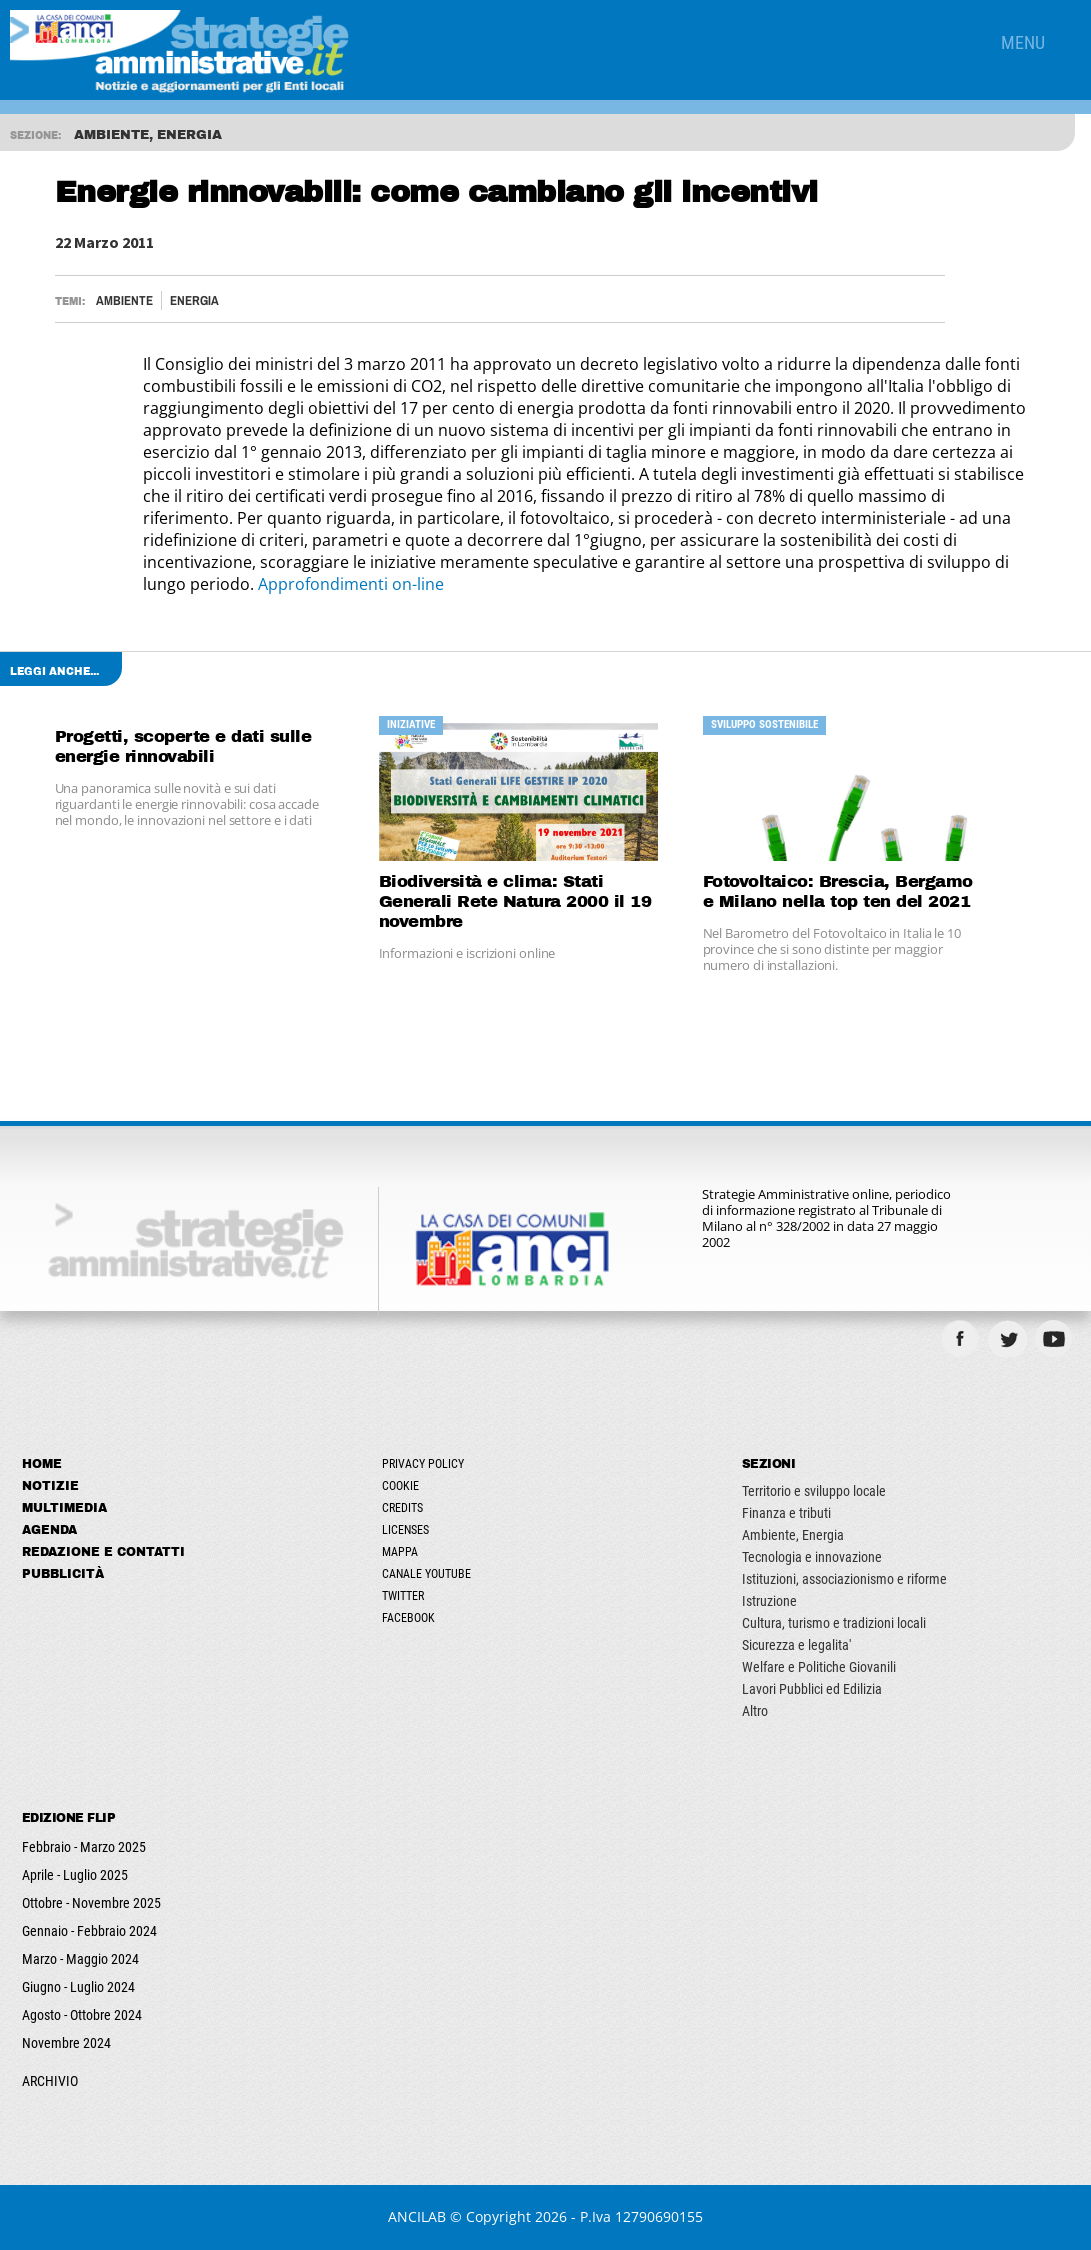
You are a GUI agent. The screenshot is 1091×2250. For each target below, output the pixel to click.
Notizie (50, 1486)
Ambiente (124, 300)
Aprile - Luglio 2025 (75, 1875)
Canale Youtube (426, 1574)
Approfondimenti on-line (351, 584)
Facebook (408, 1618)
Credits (402, 1508)
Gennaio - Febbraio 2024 (89, 1931)
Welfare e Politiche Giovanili (819, 1667)
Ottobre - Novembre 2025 (91, 1903)
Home (42, 1464)
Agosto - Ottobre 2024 (82, 2015)
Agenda (49, 1530)
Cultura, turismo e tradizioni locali (834, 1623)
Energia (194, 300)
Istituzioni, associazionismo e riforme (844, 1579)
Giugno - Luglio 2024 (78, 1987)
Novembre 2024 (66, 2043)
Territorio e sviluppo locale (814, 1491)
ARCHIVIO (50, 2081)
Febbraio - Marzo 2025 (84, 1847)
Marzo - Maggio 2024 (80, 1959)
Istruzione (769, 1601)
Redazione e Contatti (103, 1552)
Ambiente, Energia (793, 1535)
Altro (755, 1711)
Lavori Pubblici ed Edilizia (812, 1689)
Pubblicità (63, 1574)
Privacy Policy (423, 1464)
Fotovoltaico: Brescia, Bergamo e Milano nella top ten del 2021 (838, 891)
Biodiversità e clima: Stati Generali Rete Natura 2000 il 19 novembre (515, 901)
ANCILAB (417, 2216)
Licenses (405, 1530)
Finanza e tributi (786, 1513)
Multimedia (64, 1508)
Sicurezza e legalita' (796, 1645)
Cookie (400, 1486)
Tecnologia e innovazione (812, 1557)
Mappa (400, 1552)
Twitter (403, 1596)
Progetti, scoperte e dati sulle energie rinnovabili (183, 746)
